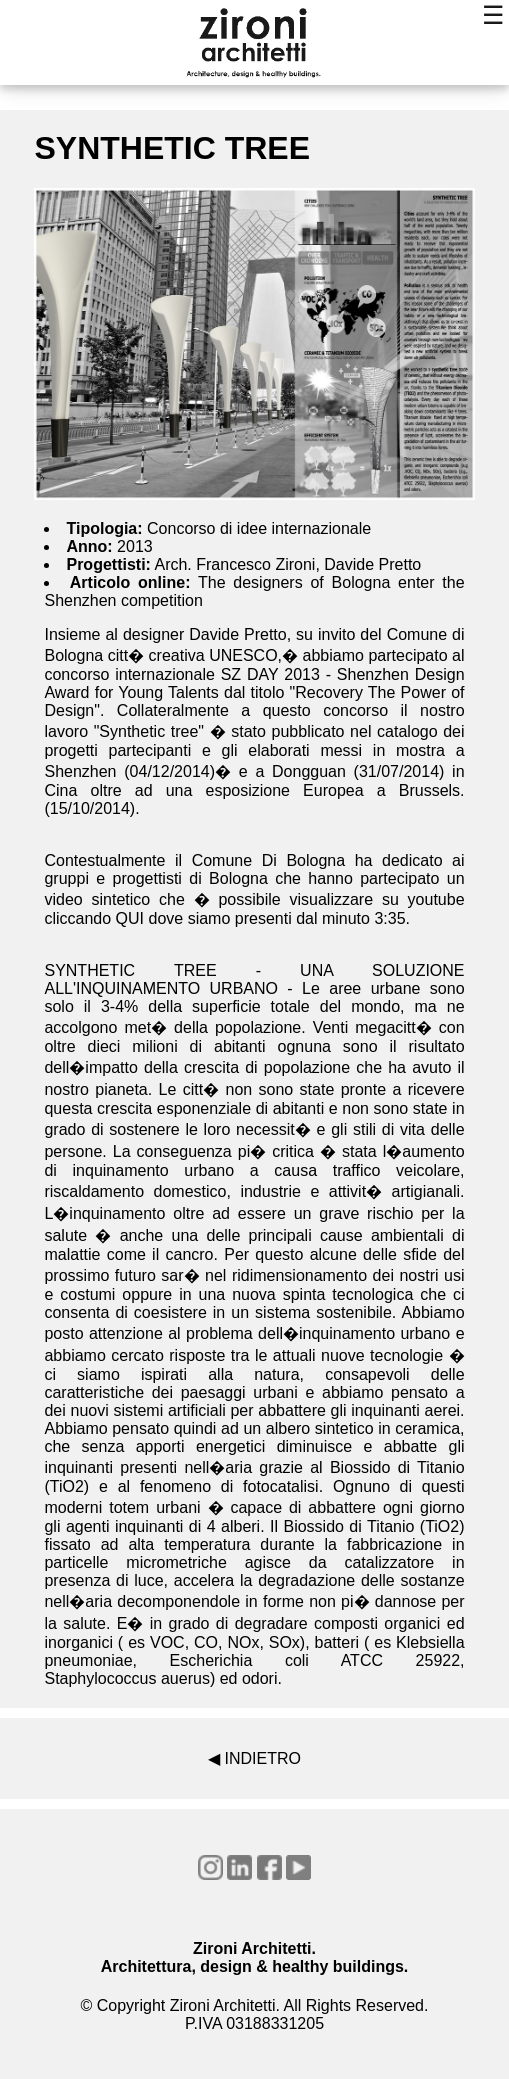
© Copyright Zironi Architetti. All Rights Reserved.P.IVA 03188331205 (255, 2014)
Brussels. (432, 790)
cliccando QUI (94, 918)
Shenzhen (84, 771)
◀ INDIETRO (254, 1758)
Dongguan (309, 771)
